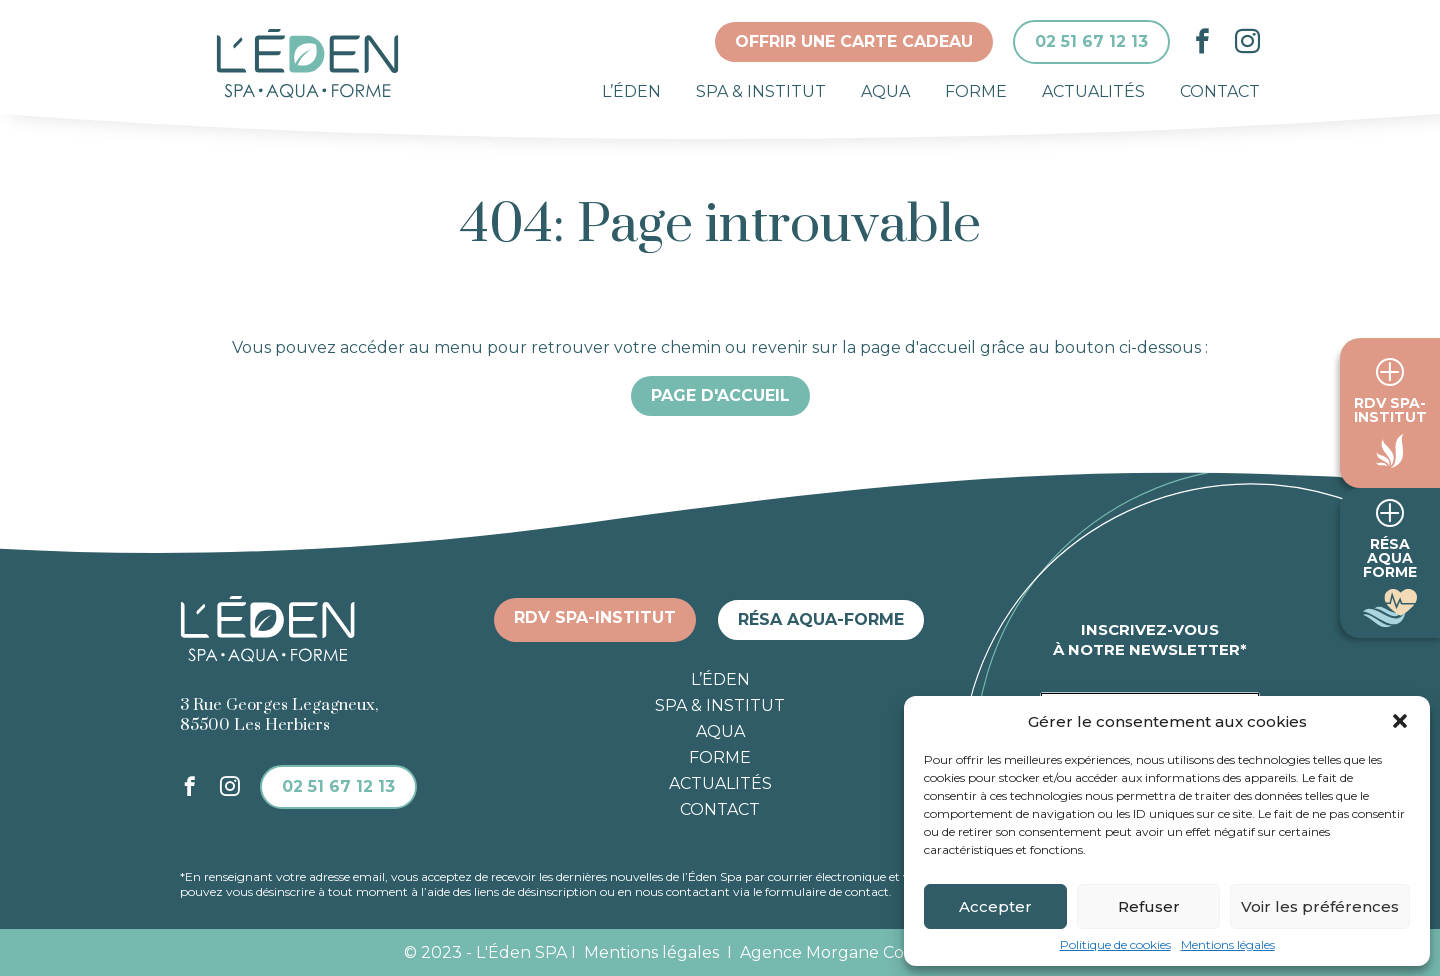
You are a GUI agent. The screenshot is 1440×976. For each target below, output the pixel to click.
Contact (1220, 91)
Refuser (1149, 906)
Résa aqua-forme (821, 619)
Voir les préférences (1320, 906)
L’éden (631, 91)
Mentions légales (1228, 945)
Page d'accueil (720, 395)
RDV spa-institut (595, 617)
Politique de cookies (1115, 945)
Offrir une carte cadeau (854, 41)
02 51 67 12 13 (1091, 41)
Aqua (885, 91)
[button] (1400, 721)
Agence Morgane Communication (888, 953)
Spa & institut (761, 91)
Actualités (1093, 91)
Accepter (995, 906)
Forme (976, 91)
